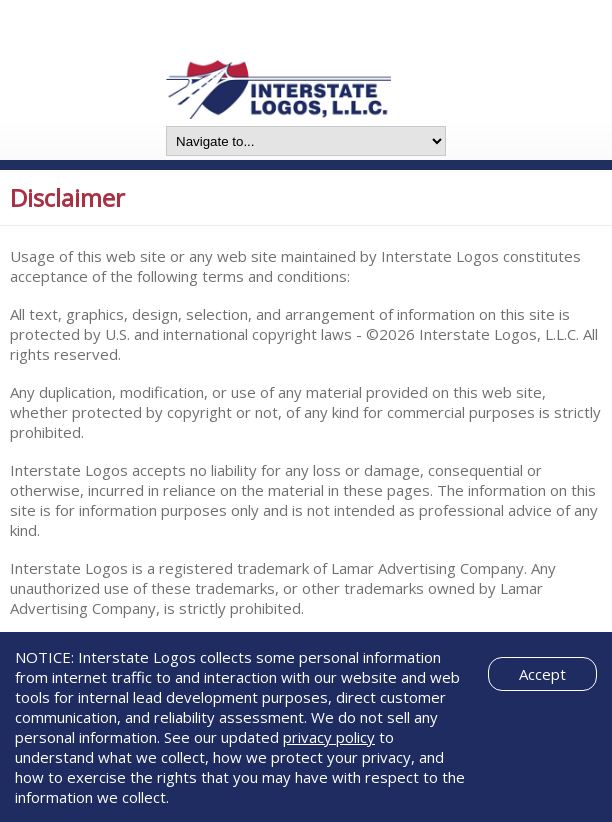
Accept (542, 674)
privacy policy (329, 737)
